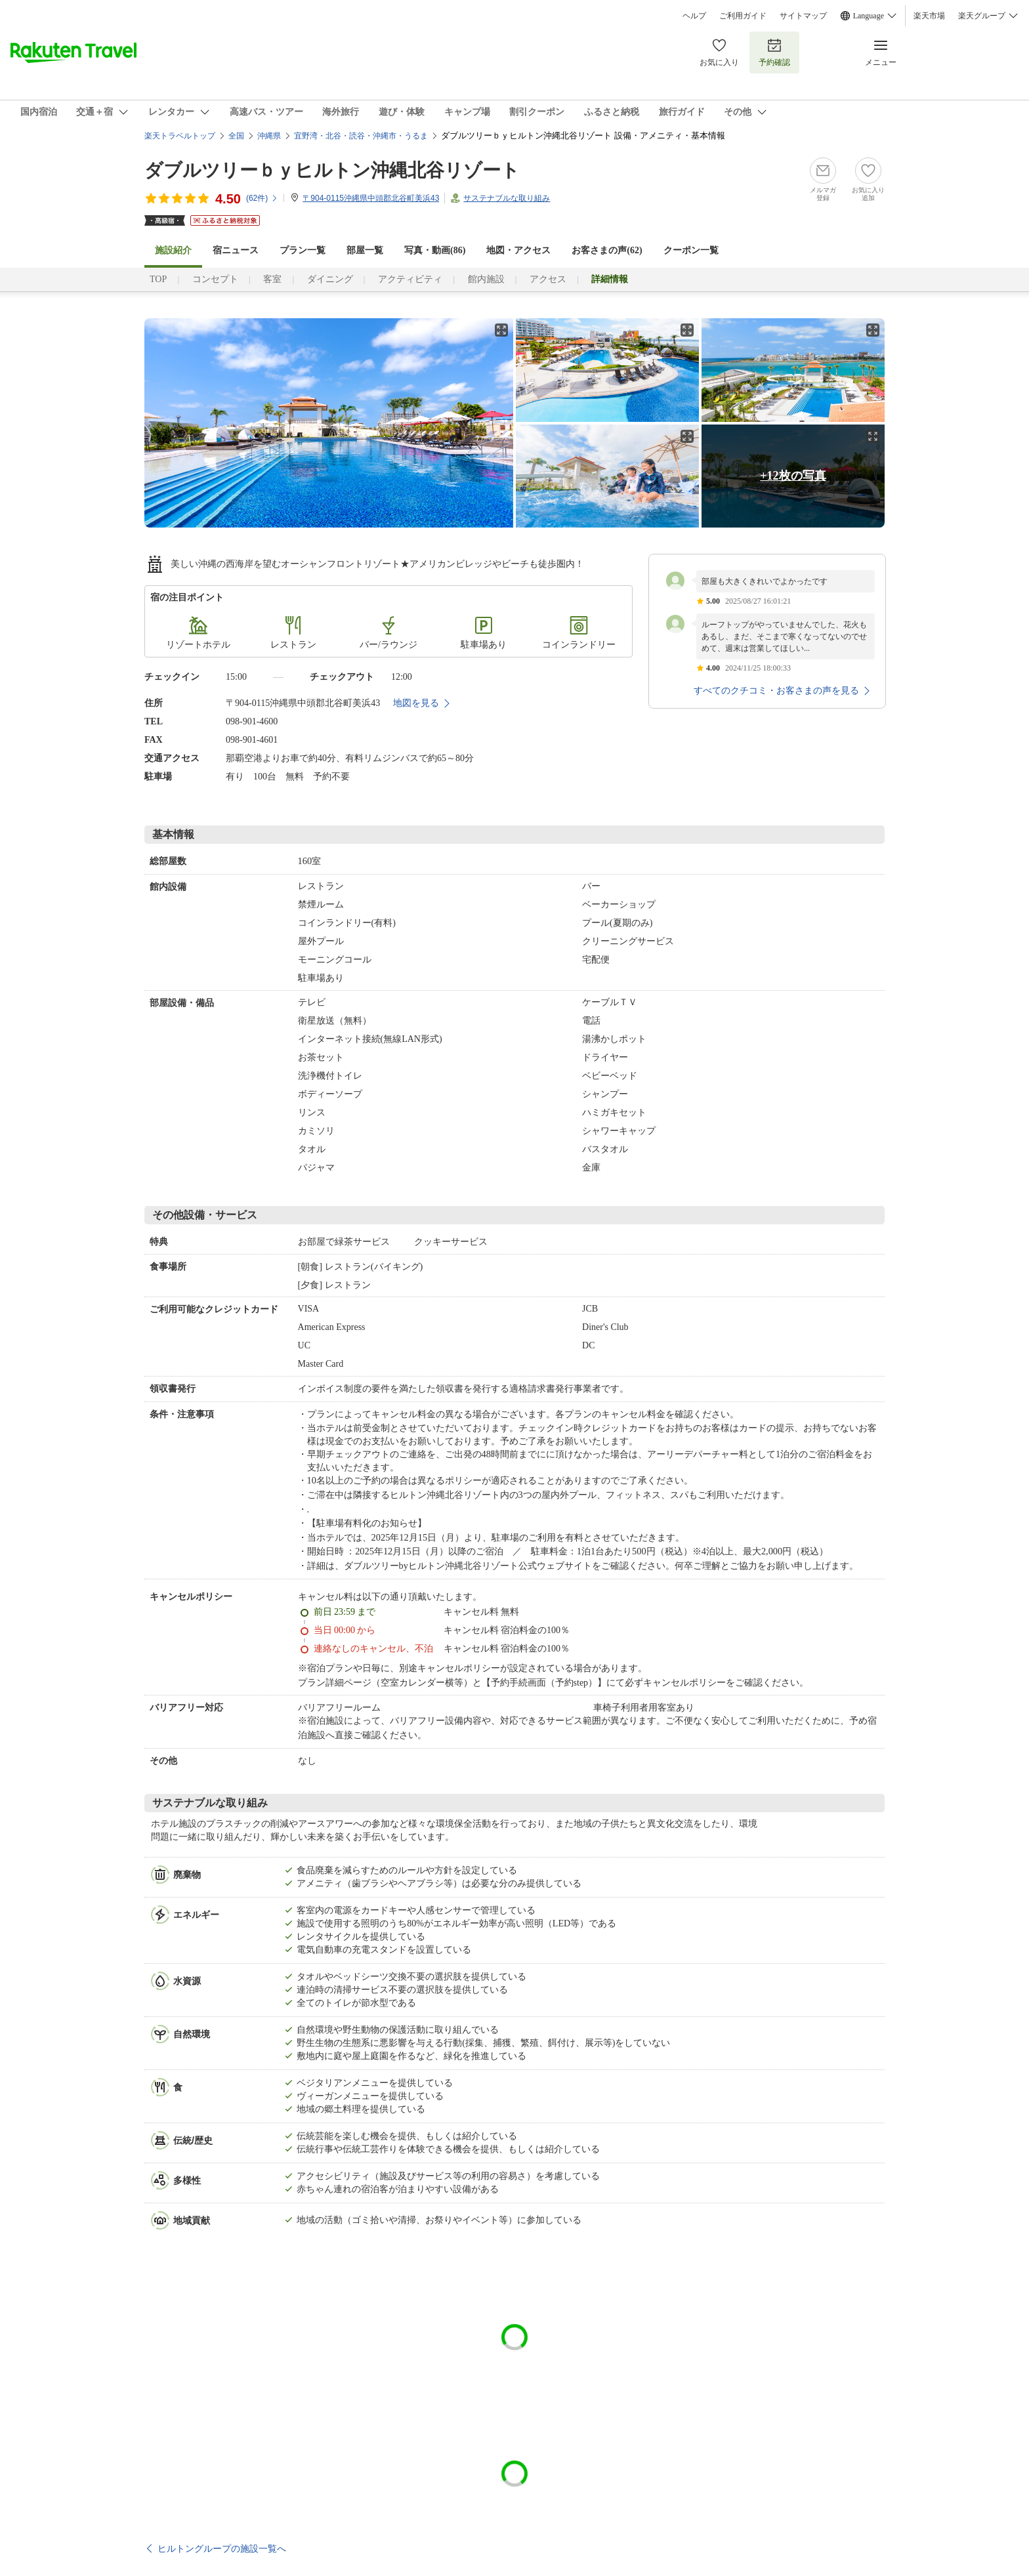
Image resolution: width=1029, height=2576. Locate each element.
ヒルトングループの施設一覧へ (222, 2548)
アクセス (548, 279)
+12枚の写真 (793, 475)
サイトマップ (803, 15)
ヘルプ (694, 15)
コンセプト (215, 279)
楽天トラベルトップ (179, 135)
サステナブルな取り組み (506, 198)
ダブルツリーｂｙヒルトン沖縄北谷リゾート (332, 170)
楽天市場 (929, 15)
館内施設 (486, 279)
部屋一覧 (364, 250)
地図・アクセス (518, 250)
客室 (272, 279)
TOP (158, 279)
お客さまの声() (607, 250)
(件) (262, 198)
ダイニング (330, 279)
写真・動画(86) (434, 250)
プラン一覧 (303, 250)
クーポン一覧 (691, 250)
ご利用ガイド (742, 15)
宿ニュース (236, 250)
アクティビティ (410, 279)
